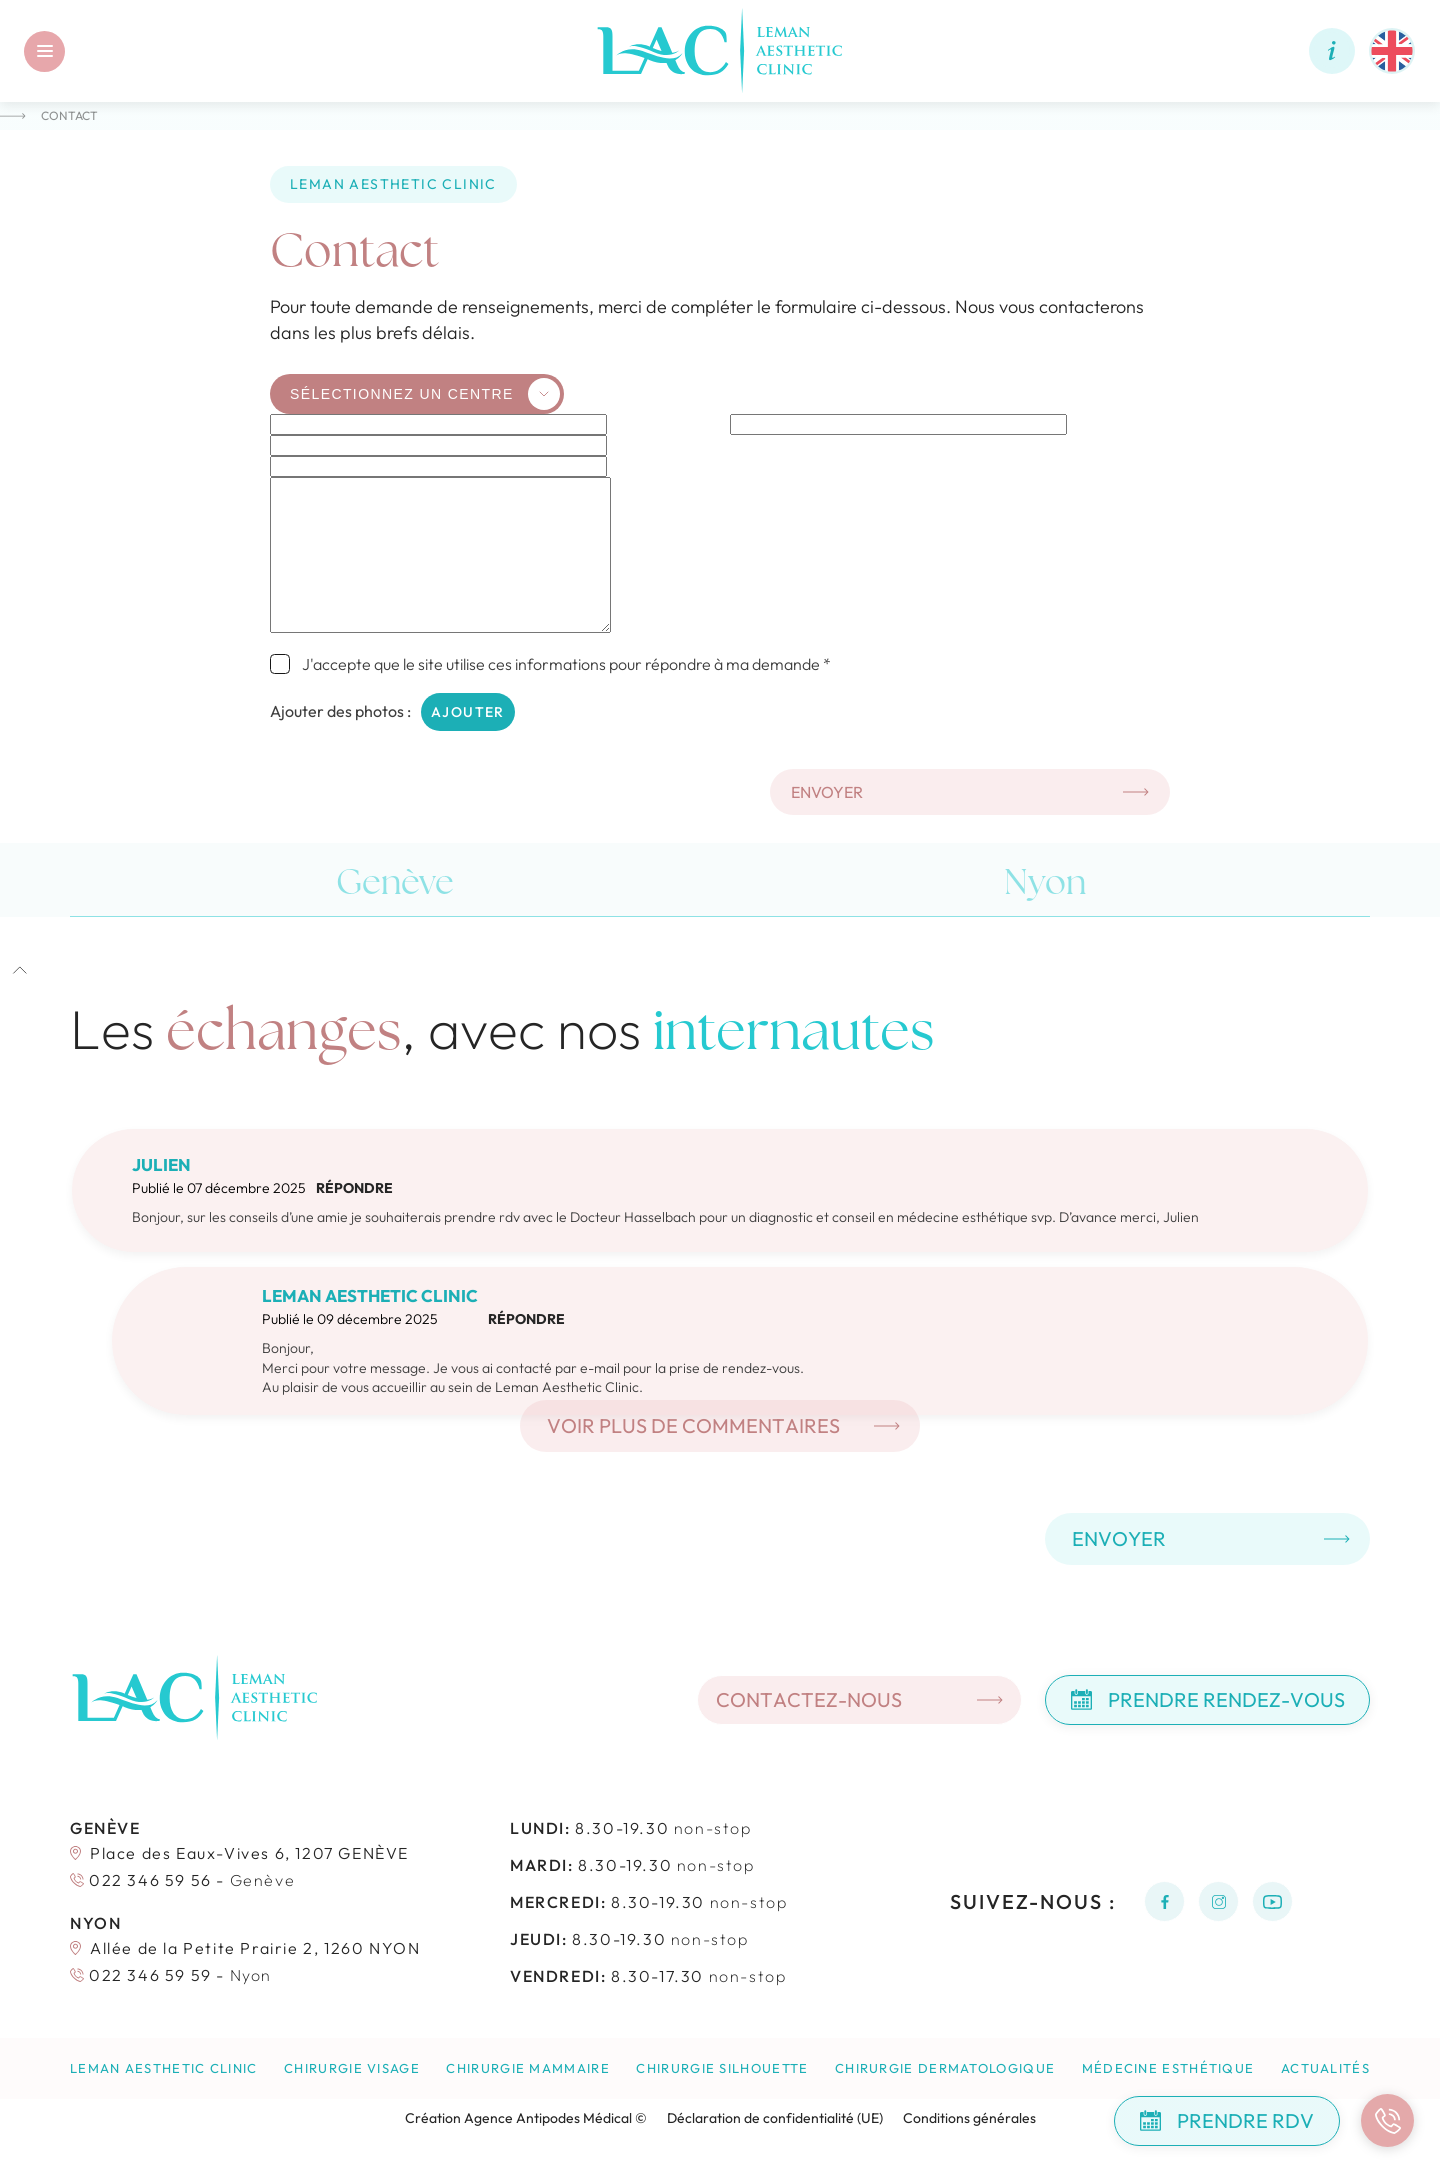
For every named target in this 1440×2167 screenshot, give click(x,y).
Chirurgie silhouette (722, 2098)
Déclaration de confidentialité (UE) (775, 2148)
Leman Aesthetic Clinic (164, 2098)
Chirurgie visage (352, 2098)
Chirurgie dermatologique (945, 2098)
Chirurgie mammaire (527, 2098)
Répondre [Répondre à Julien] (354, 1218)
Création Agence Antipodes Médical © (526, 2148)
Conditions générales (969, 2148)
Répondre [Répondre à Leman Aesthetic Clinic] (526, 1349)
